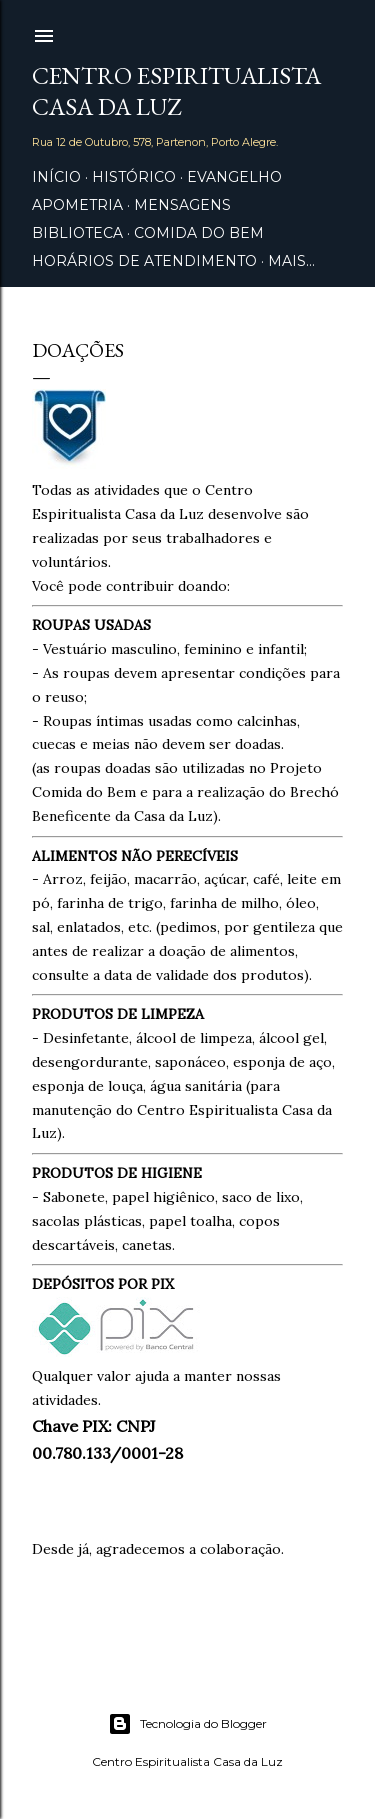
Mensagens (182, 205)
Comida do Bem (199, 233)
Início (56, 177)
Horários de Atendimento (144, 261)
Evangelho (234, 177)
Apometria (77, 205)
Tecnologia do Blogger (187, 1724)
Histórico (134, 177)
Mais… (291, 261)
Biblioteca (77, 233)
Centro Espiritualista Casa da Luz (176, 91)
